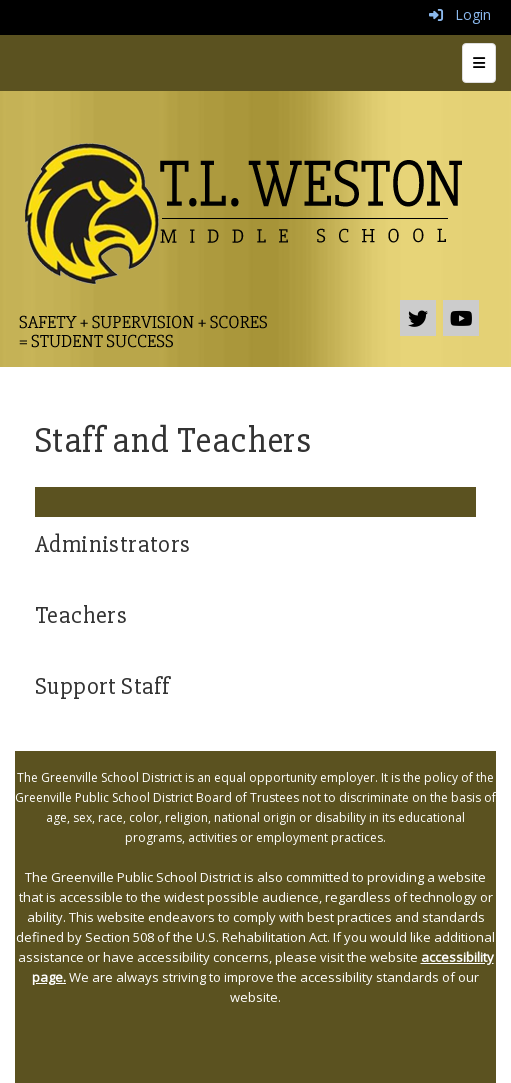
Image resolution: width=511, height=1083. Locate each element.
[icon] (461, 318)
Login (460, 14)
